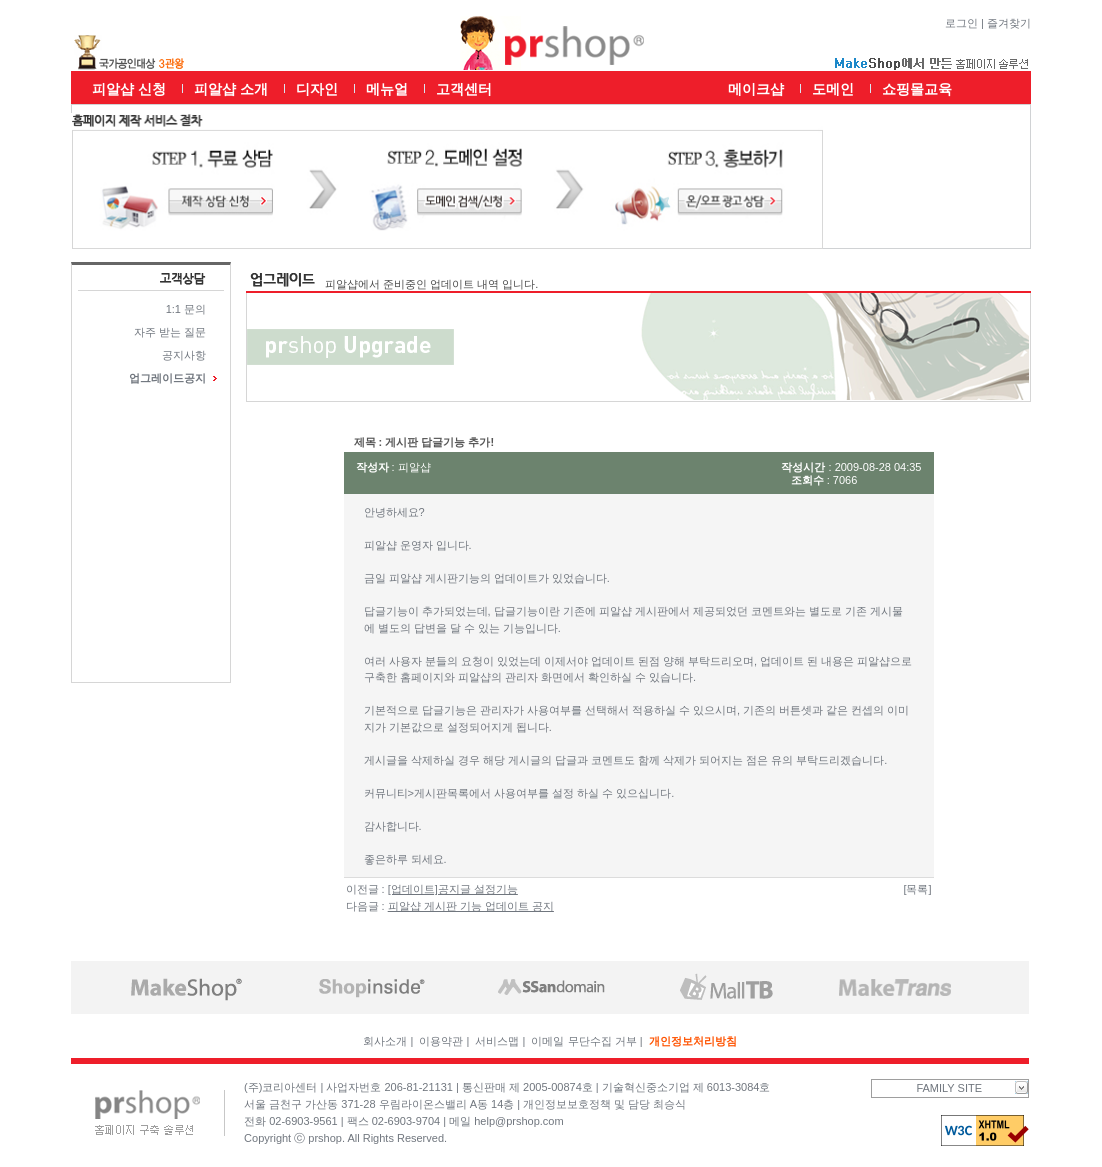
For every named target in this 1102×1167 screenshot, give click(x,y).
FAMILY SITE (972, 1088)
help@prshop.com (518, 1121)
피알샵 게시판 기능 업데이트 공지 (471, 906)
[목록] (917, 889)
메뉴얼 (387, 89)
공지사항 (184, 355)
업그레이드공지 (167, 378)
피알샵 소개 (231, 89)
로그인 (961, 23)
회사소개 (385, 1041)
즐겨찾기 (1009, 23)
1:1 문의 (186, 309)
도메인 (833, 89)
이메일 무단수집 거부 (583, 1041)
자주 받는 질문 (170, 332)
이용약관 (441, 1041)
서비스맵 (497, 1041)
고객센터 (464, 89)
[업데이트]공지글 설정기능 (453, 889)
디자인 (317, 89)
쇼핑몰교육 (917, 89)
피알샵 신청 (129, 89)
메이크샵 (756, 89)
